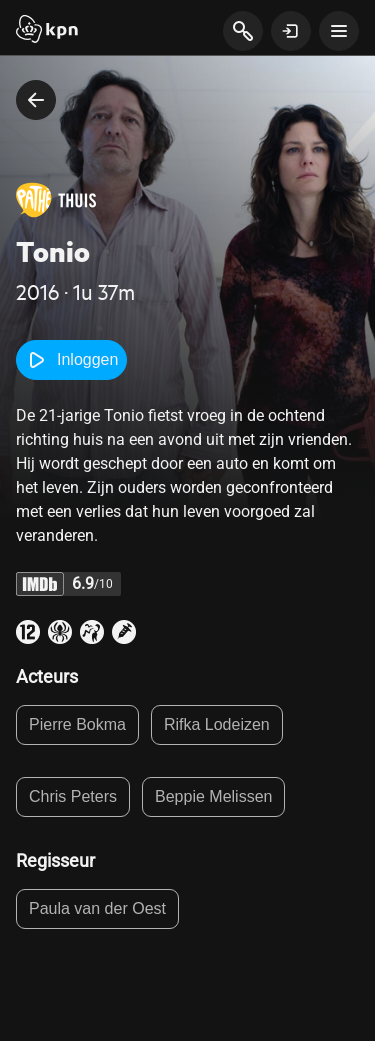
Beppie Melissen (213, 796)
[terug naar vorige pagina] (36, 100)
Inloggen (71, 360)
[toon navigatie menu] (339, 31)
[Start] (47, 31)
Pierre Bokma (77, 724)
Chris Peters (73, 796)
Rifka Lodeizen (217, 724)
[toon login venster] (291, 31)
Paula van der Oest (97, 908)
